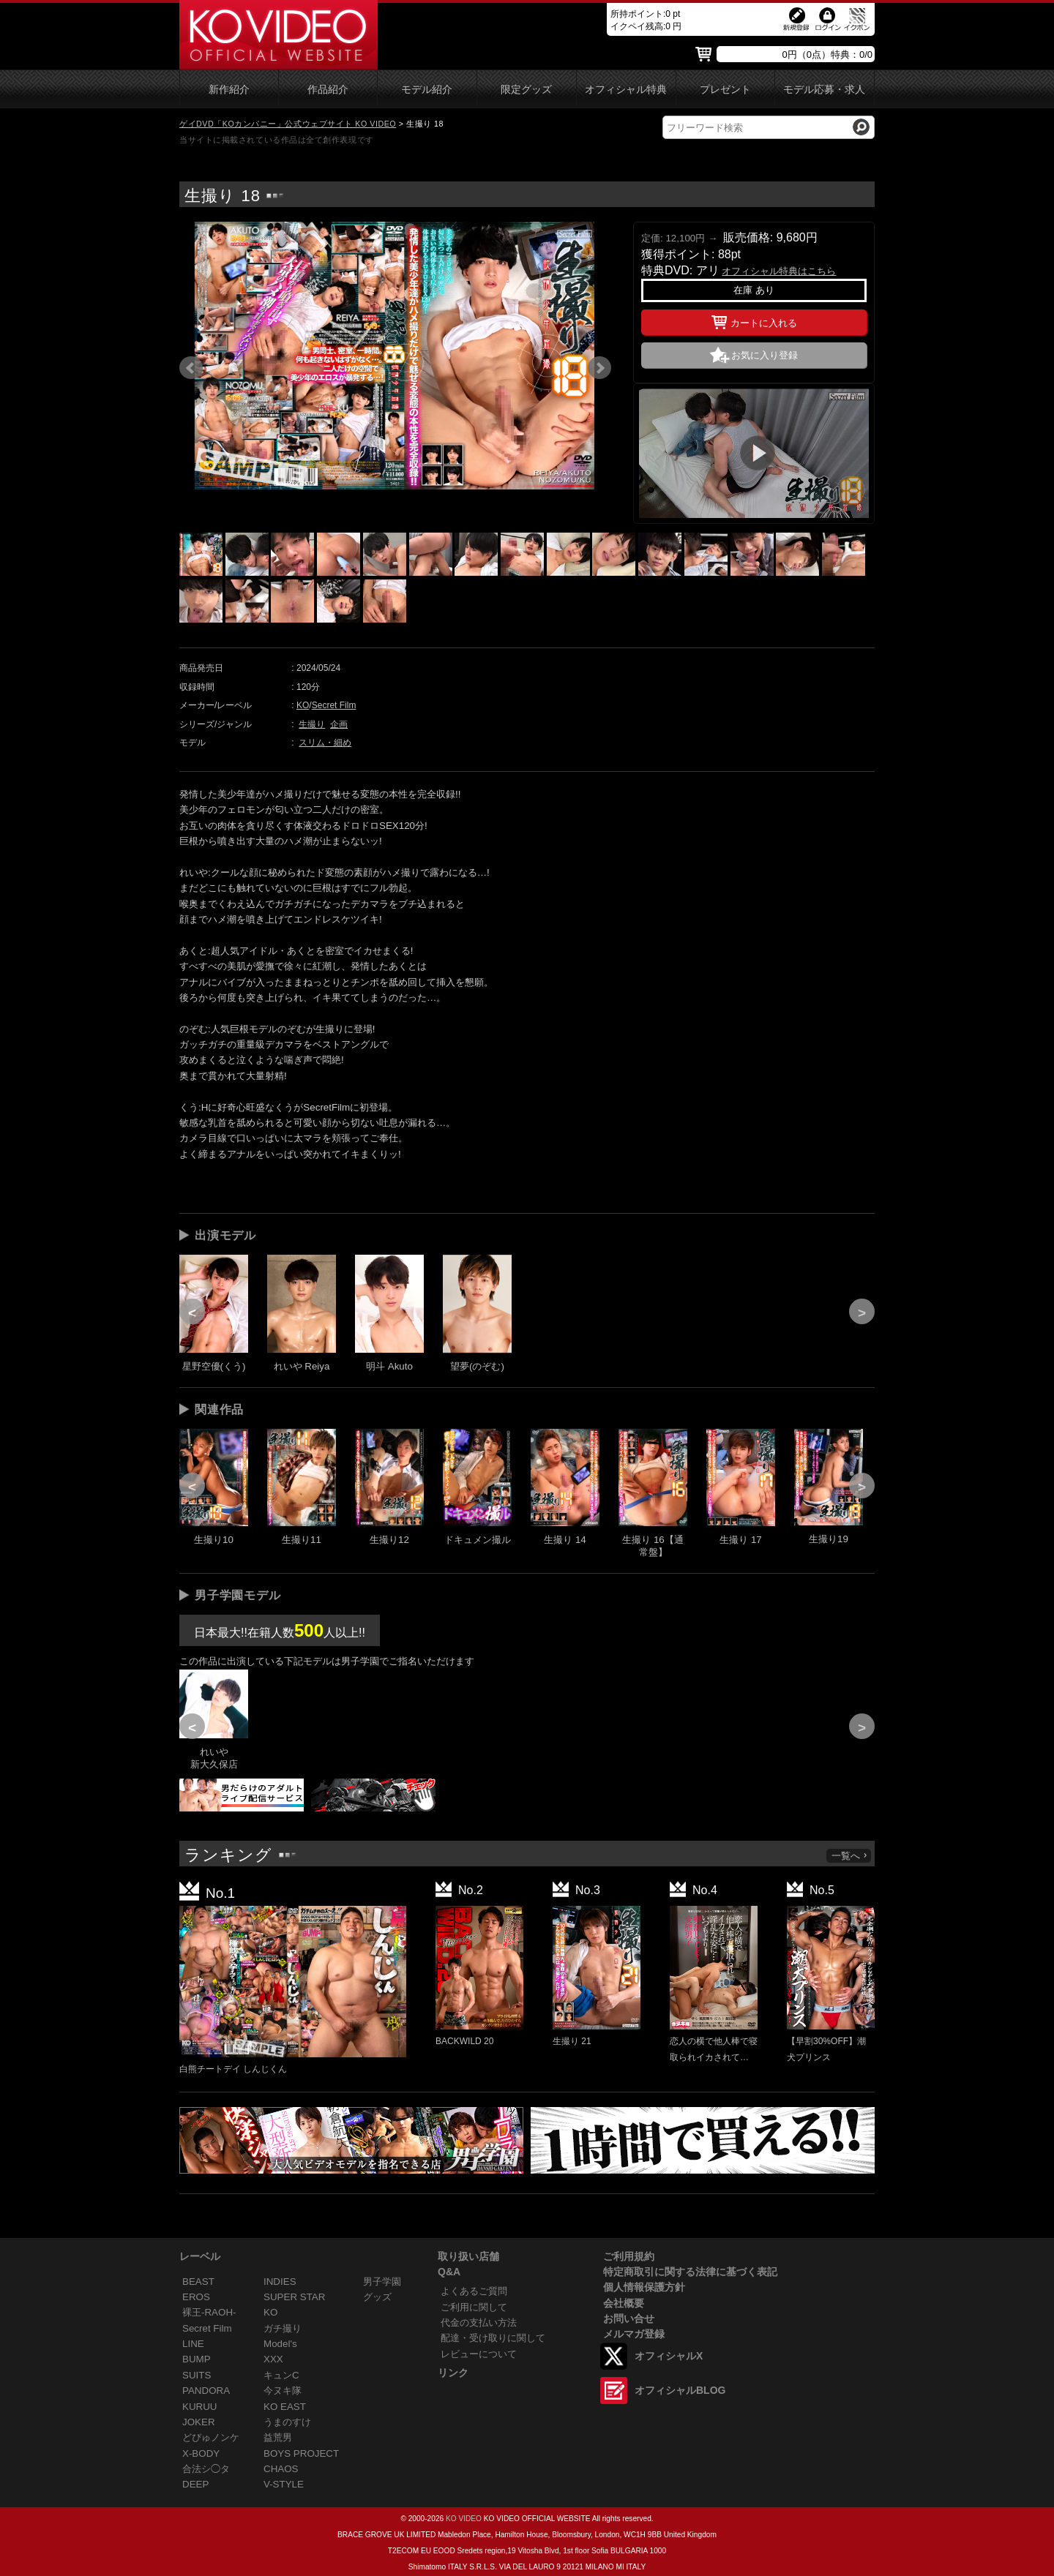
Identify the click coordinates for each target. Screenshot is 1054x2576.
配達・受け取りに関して (493, 2337)
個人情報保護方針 (644, 2287)
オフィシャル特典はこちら (779, 271)
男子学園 (382, 2281)
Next (599, 368)
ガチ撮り (283, 2328)
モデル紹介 (426, 89)
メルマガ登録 (634, 2334)
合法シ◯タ (206, 2468)
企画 (339, 724)
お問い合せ (628, 2318)
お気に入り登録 (764, 355)
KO (302, 705)
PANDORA (206, 2390)
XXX (273, 2359)
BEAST (198, 2281)
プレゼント (725, 89)
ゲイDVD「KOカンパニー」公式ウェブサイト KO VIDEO (287, 123)
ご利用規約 (628, 2256)
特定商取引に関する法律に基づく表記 (690, 2272)
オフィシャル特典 (626, 89)
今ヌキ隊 (283, 2390)
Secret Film (334, 705)
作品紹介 (327, 89)
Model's (280, 2343)
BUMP (196, 2359)
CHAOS (281, 2468)
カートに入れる (754, 320)
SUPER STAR (294, 2296)
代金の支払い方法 (479, 2322)
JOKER (198, 2422)
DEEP (195, 2484)
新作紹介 (229, 89)
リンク (453, 2372)
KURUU (199, 2406)
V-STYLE (284, 2484)
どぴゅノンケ (210, 2437)
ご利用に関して (474, 2307)
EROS (196, 2296)
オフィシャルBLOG (680, 2390)
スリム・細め (325, 742)
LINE (193, 2343)
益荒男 (278, 2437)
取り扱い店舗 (468, 2256)
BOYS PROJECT (301, 2453)
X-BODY (201, 2453)
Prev (191, 368)
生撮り (312, 724)
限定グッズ (526, 89)
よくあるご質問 (474, 2291)
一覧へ (849, 1855)
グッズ (377, 2296)
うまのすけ (287, 2422)
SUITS (196, 2375)
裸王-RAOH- (209, 2312)
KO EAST (285, 2406)
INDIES (280, 2281)
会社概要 (623, 2303)
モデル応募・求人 (824, 89)
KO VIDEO (464, 2519)
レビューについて (479, 2353)
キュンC (281, 2375)
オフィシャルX (669, 2356)
